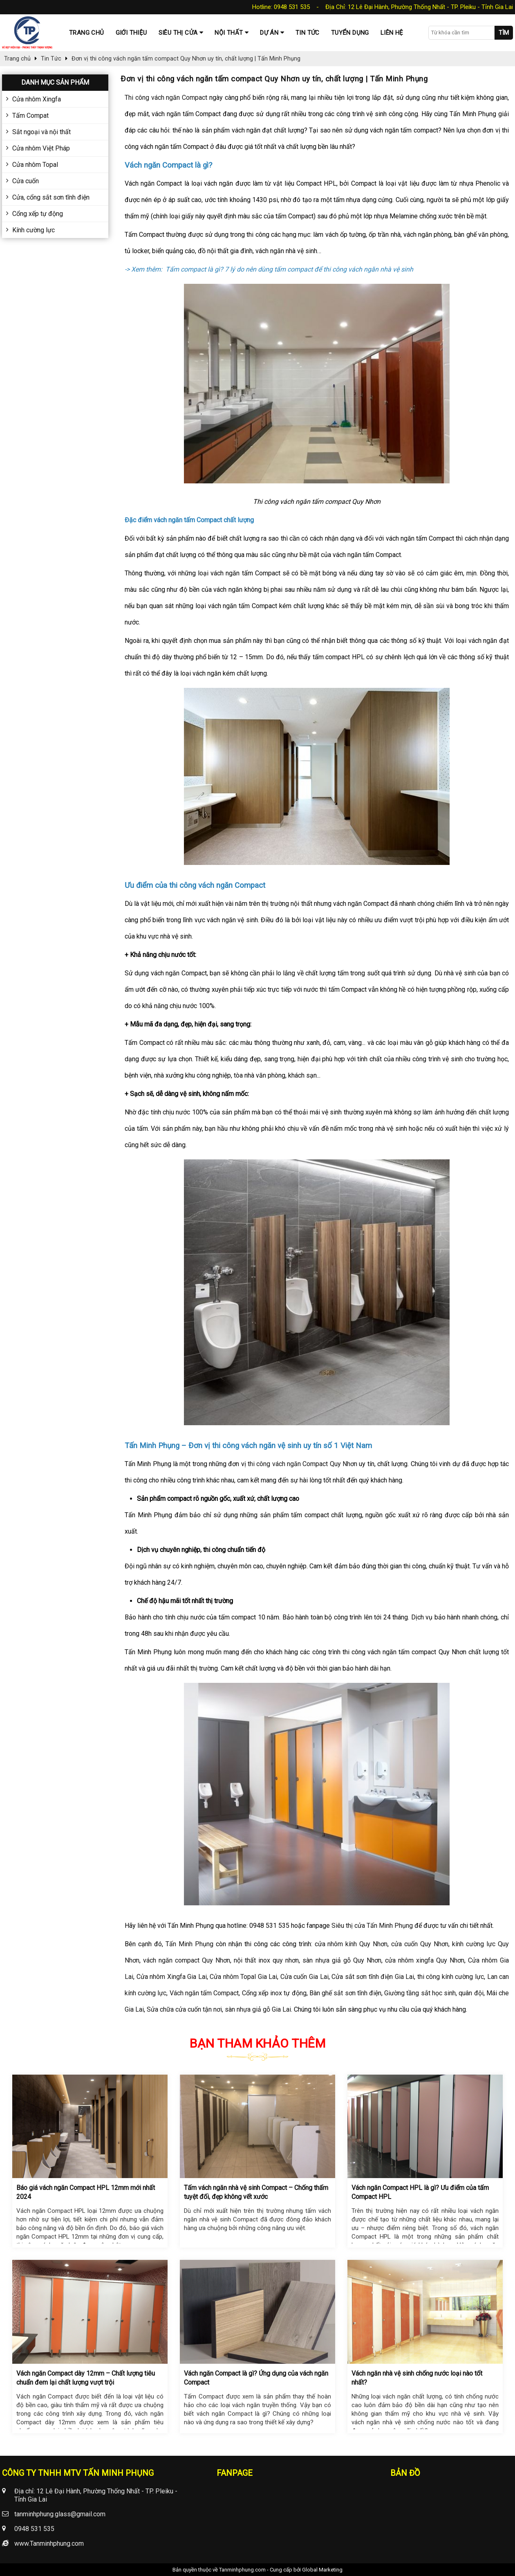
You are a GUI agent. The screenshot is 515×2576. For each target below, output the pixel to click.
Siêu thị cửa (178, 32)
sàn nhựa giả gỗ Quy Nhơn (341, 1960)
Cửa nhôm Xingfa (36, 99)
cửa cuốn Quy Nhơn (419, 1944)
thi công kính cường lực (450, 1977)
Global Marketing (322, 2570)
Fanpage (235, 2473)
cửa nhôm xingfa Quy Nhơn (424, 1960)
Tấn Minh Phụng (189, 1944)
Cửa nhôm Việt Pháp (41, 148)
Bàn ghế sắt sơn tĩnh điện (345, 1993)
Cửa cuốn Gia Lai (304, 1977)
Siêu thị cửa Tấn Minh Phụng (372, 1925)
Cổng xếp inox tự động (274, 1993)
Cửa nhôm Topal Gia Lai (243, 1977)
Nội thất (229, 32)
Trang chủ (86, 32)
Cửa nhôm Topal (35, 164)
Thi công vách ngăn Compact (166, 97)
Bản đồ (405, 2473)
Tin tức (308, 32)
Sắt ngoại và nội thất (41, 132)
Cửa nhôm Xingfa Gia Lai (172, 1977)
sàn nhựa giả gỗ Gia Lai (258, 2009)
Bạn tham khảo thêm (257, 2043)
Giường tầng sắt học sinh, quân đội (433, 1993)
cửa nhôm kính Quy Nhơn (351, 1944)
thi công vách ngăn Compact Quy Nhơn (302, 1464)
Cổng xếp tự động (37, 214)
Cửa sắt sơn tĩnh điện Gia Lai (372, 1977)
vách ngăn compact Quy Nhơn (186, 1960)
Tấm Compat (30, 115)
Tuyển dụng (350, 32)
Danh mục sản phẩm (55, 82)
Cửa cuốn (25, 181)
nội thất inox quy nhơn (266, 1960)
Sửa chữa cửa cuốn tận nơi (184, 2009)
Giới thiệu (131, 32)
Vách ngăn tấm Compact (204, 1993)
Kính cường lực (33, 230)
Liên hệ (392, 32)
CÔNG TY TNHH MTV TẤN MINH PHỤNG (78, 2473)
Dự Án (269, 32)
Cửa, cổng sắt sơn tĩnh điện (51, 197)
